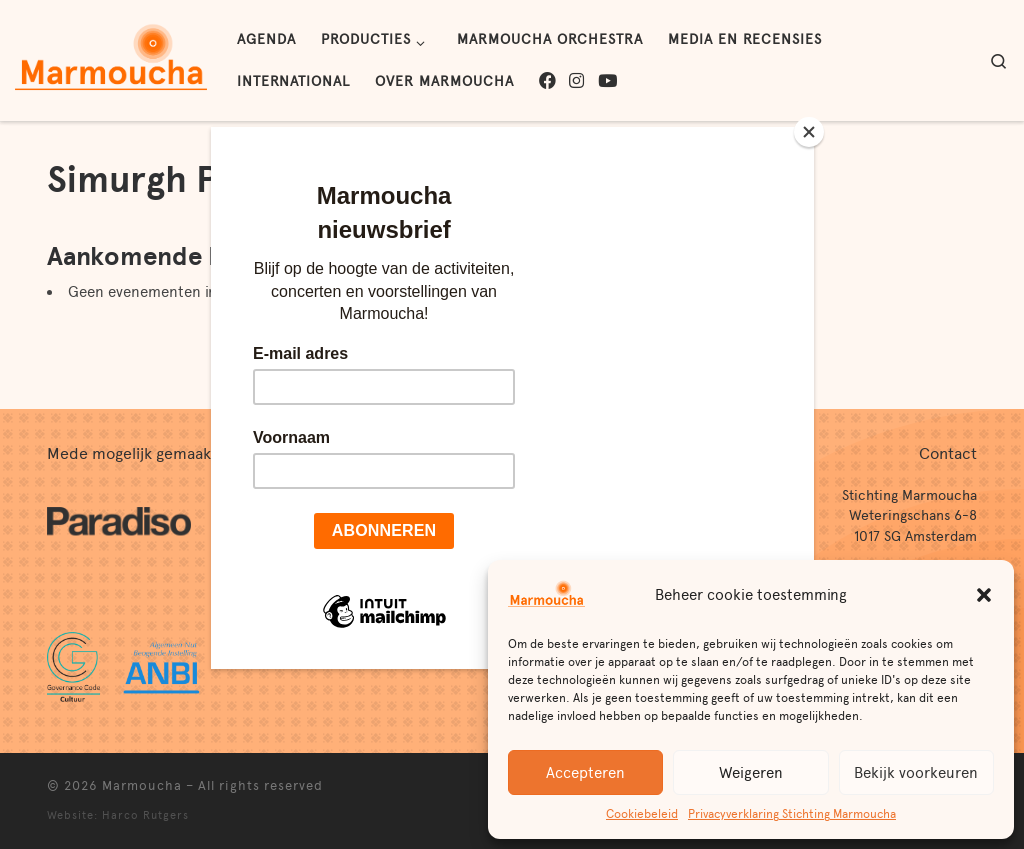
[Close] (809, 132)
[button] (984, 595)
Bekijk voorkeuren (916, 773)
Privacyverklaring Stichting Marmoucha (792, 814)
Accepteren (585, 773)
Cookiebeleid (642, 814)
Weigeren (751, 773)
